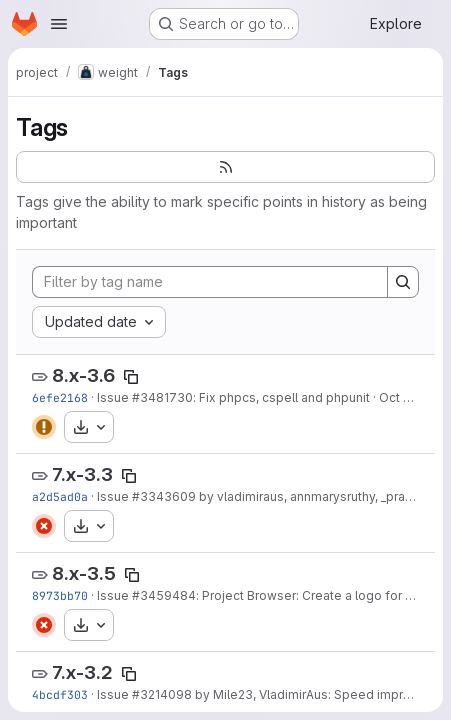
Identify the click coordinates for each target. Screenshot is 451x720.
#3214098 (162, 694)
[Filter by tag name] (210, 282)
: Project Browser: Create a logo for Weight (321, 595)
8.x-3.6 (83, 375)
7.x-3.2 (82, 672)
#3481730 (162, 397)
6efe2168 (60, 397)
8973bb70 (60, 595)
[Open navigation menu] (59, 24)
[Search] (403, 282)
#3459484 (164, 595)
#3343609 (164, 496)
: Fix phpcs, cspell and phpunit (281, 397)
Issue (114, 397)
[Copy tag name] (131, 377)
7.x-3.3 (82, 474)
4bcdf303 (60, 694)
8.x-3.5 (84, 573)
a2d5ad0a (60, 496)
